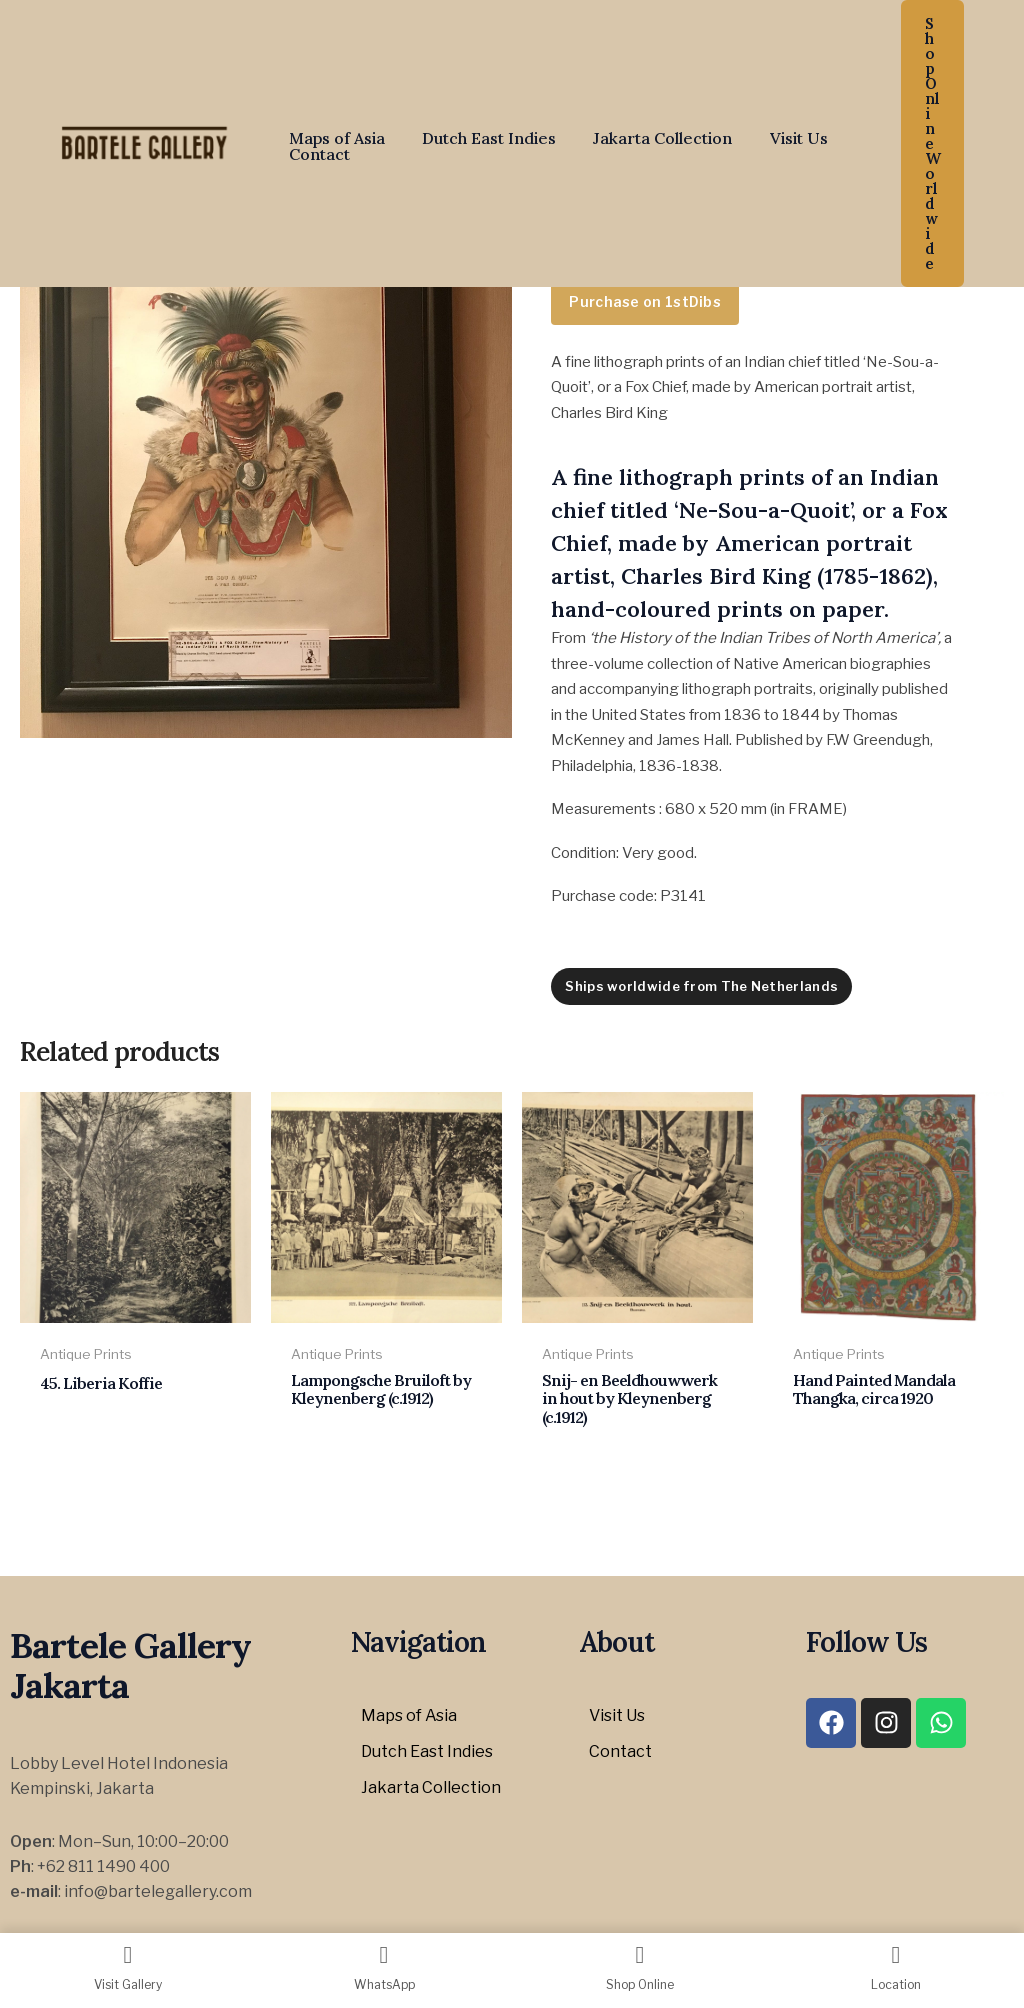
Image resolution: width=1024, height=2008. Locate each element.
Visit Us (780, 138)
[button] (932, 143)
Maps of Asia (334, 138)
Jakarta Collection (649, 138)
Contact (316, 154)
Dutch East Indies (481, 138)
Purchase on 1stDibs (645, 301)
